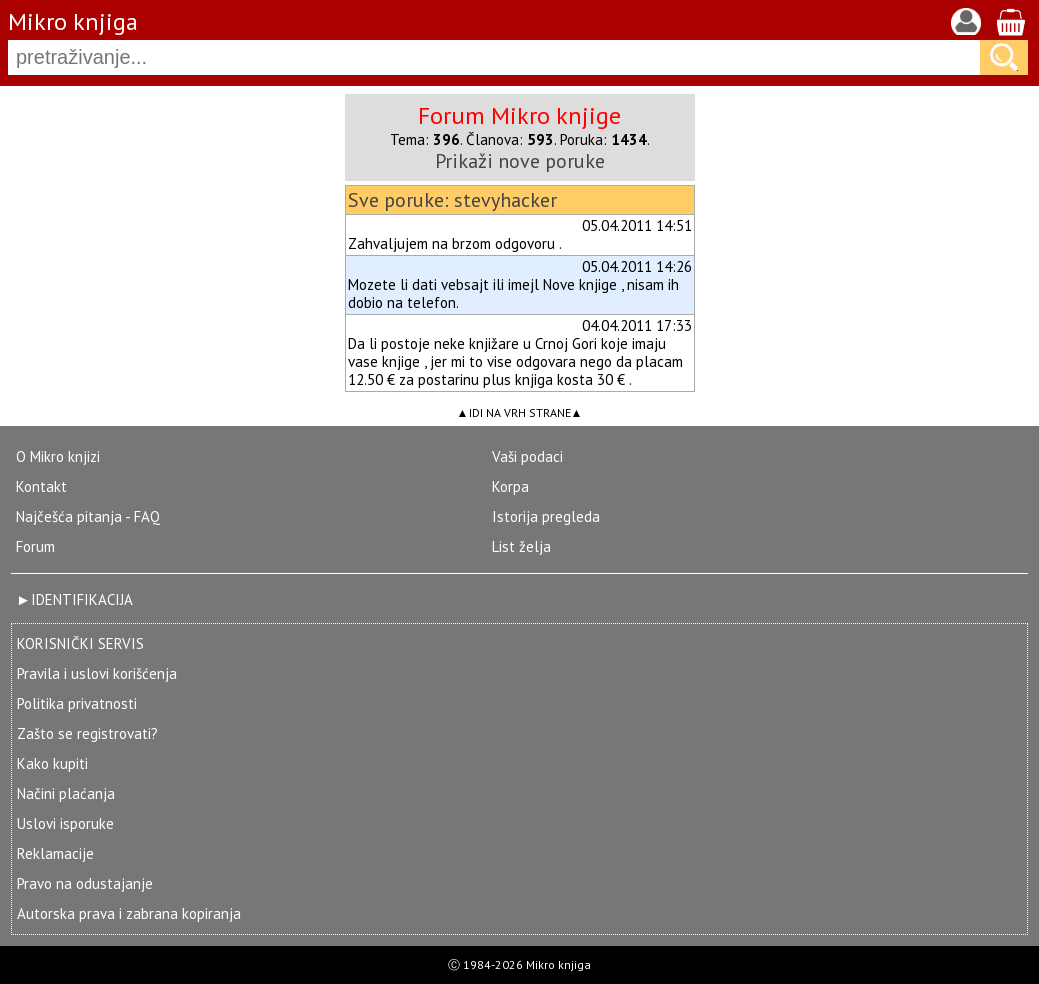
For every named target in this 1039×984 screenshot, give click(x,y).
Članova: (510, 139)
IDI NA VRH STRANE (520, 412)
